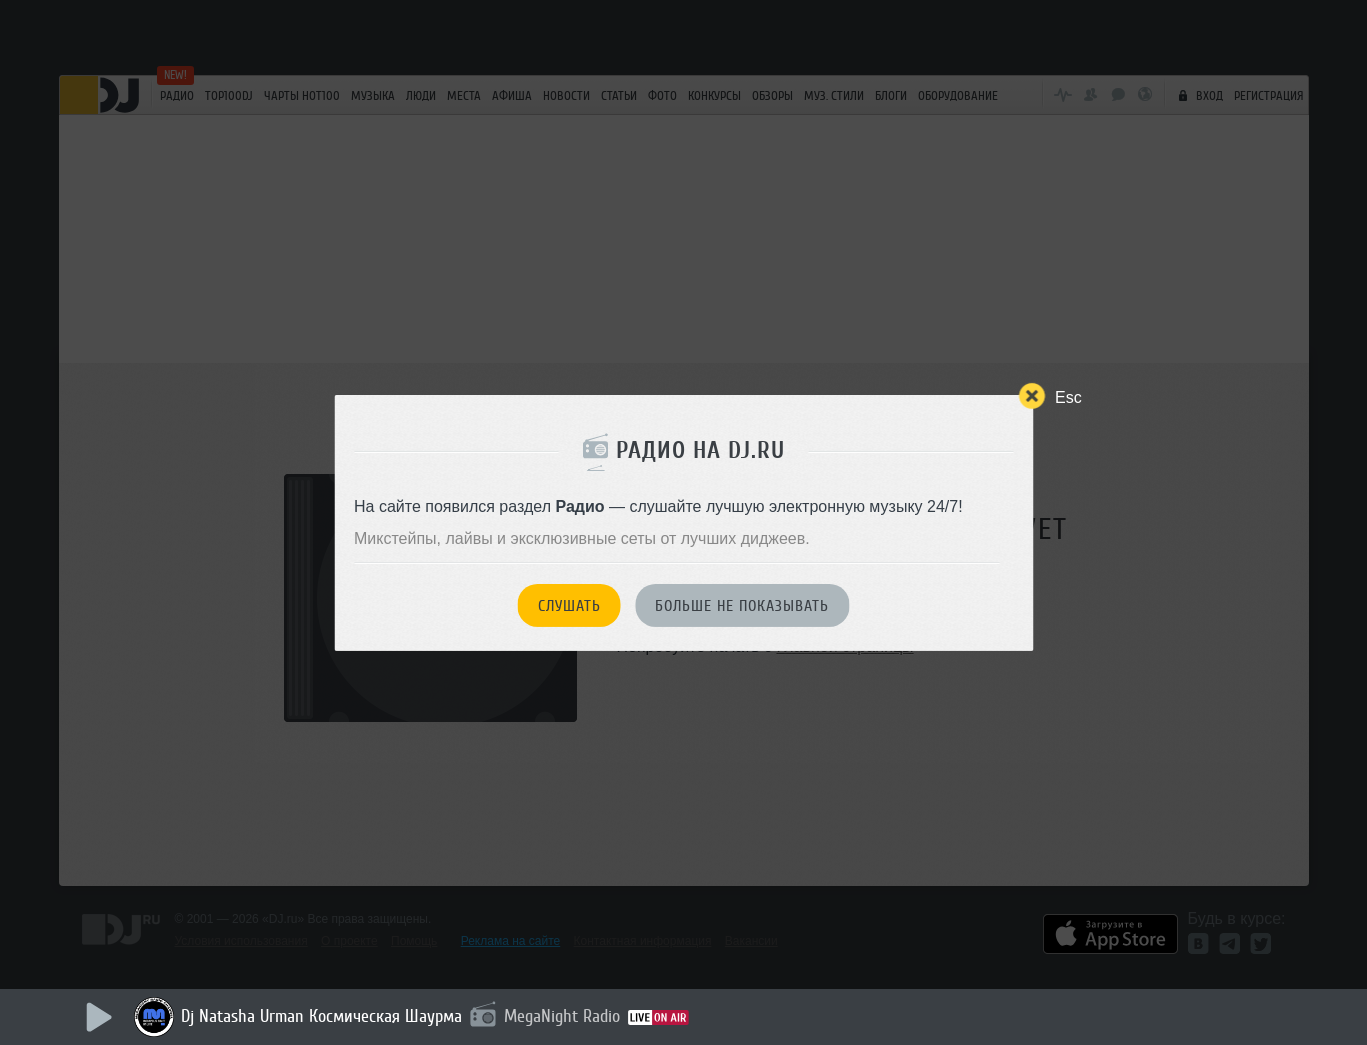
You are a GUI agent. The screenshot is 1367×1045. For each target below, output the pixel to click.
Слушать (569, 606)
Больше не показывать (742, 606)
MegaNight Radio (562, 1016)
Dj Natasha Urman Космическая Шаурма (321, 1016)
